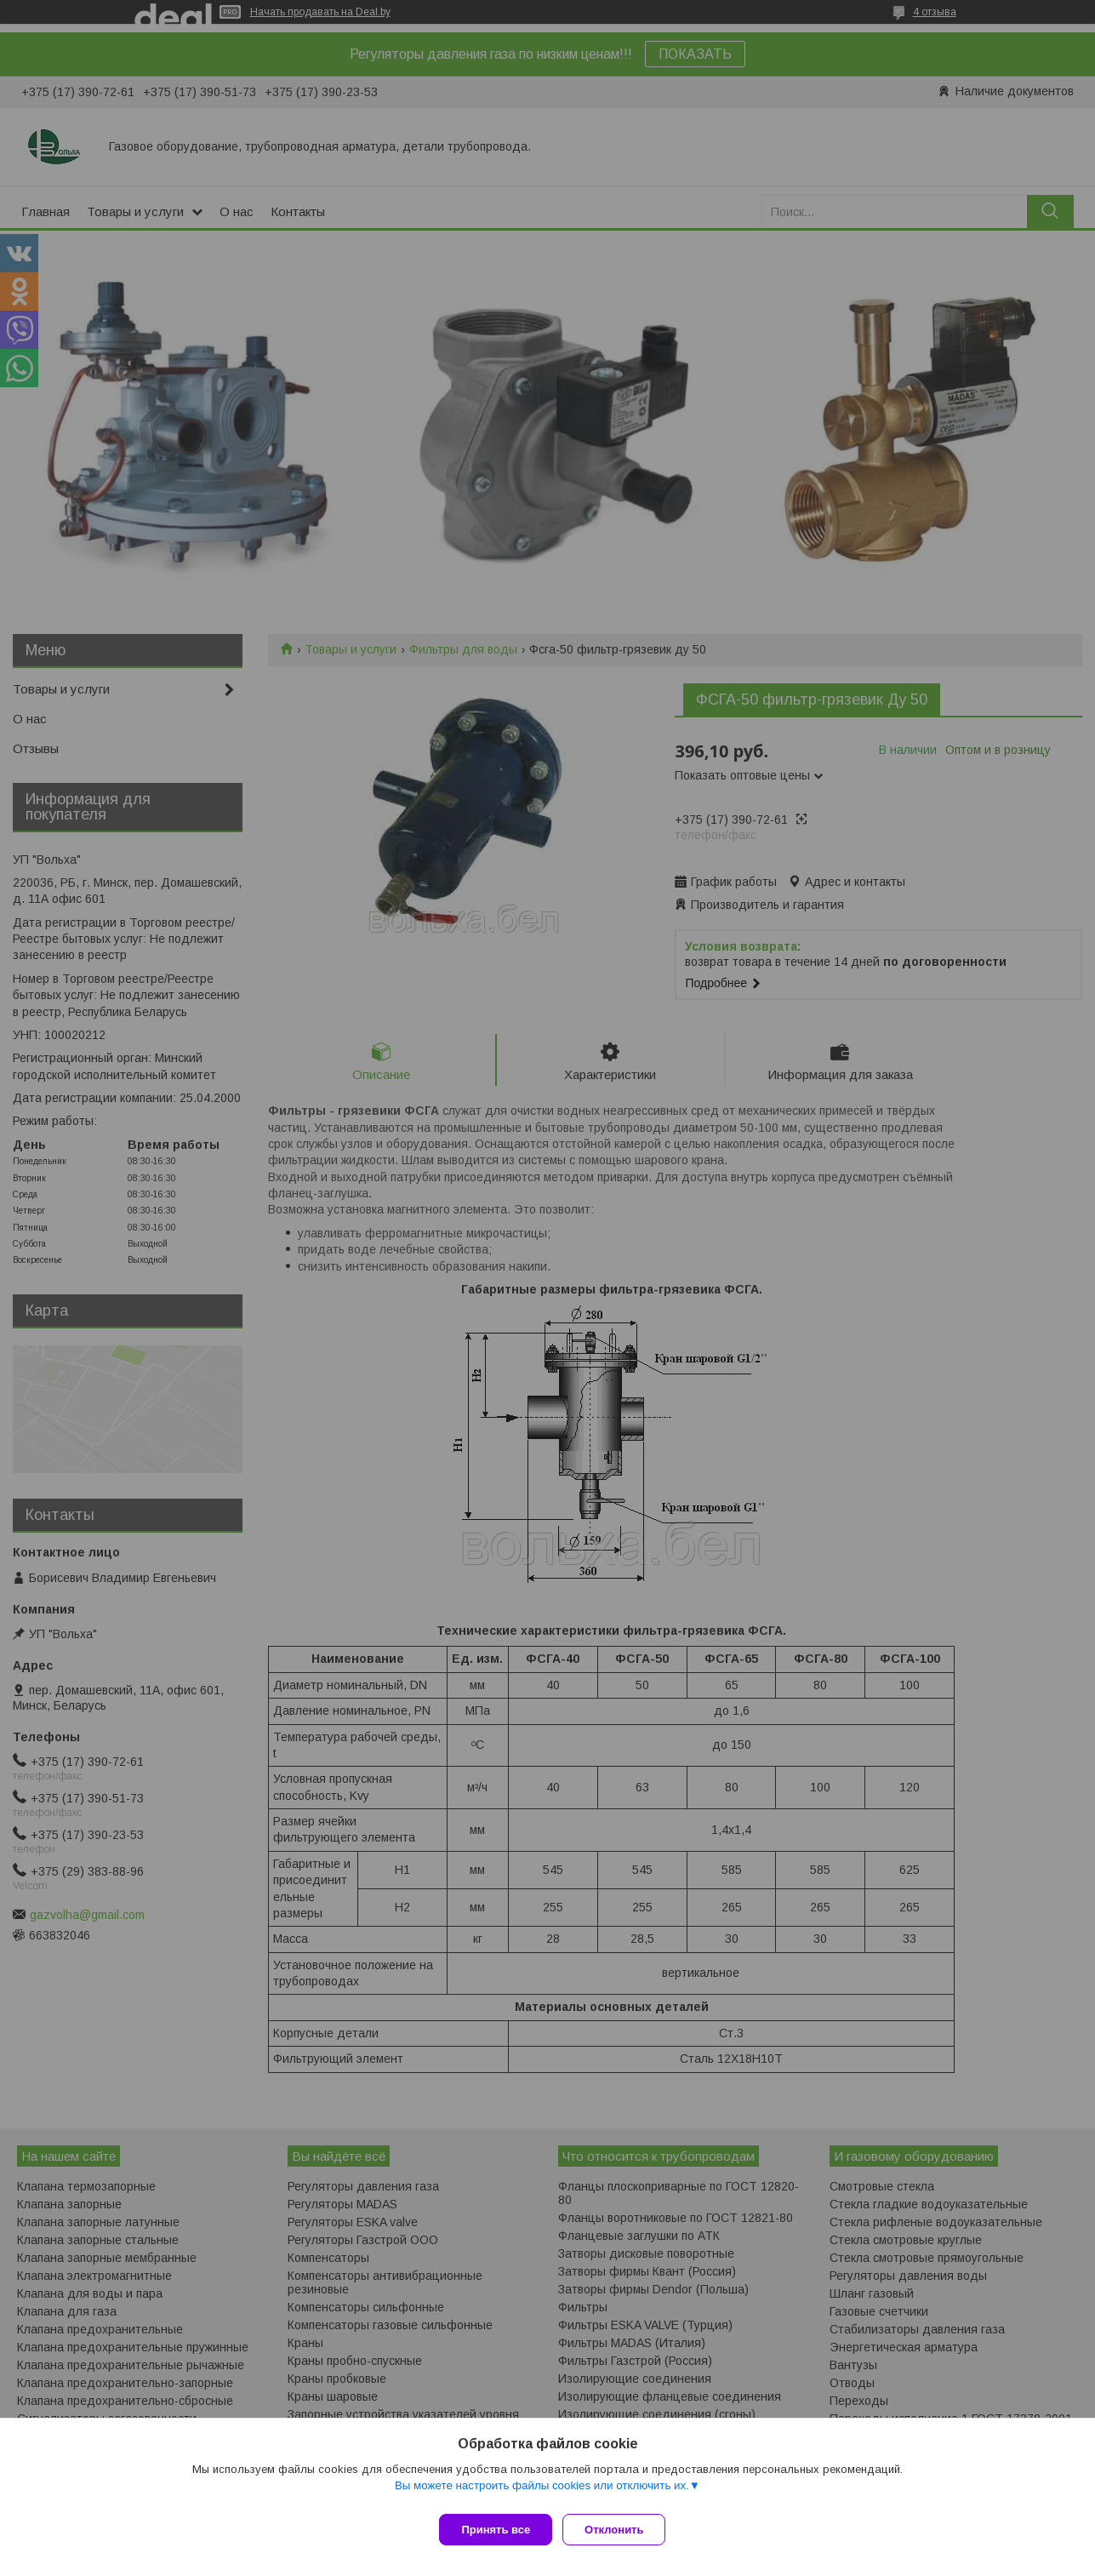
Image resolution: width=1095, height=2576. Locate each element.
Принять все (495, 2529)
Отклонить (620, 2529)
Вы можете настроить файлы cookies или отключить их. (542, 2492)
